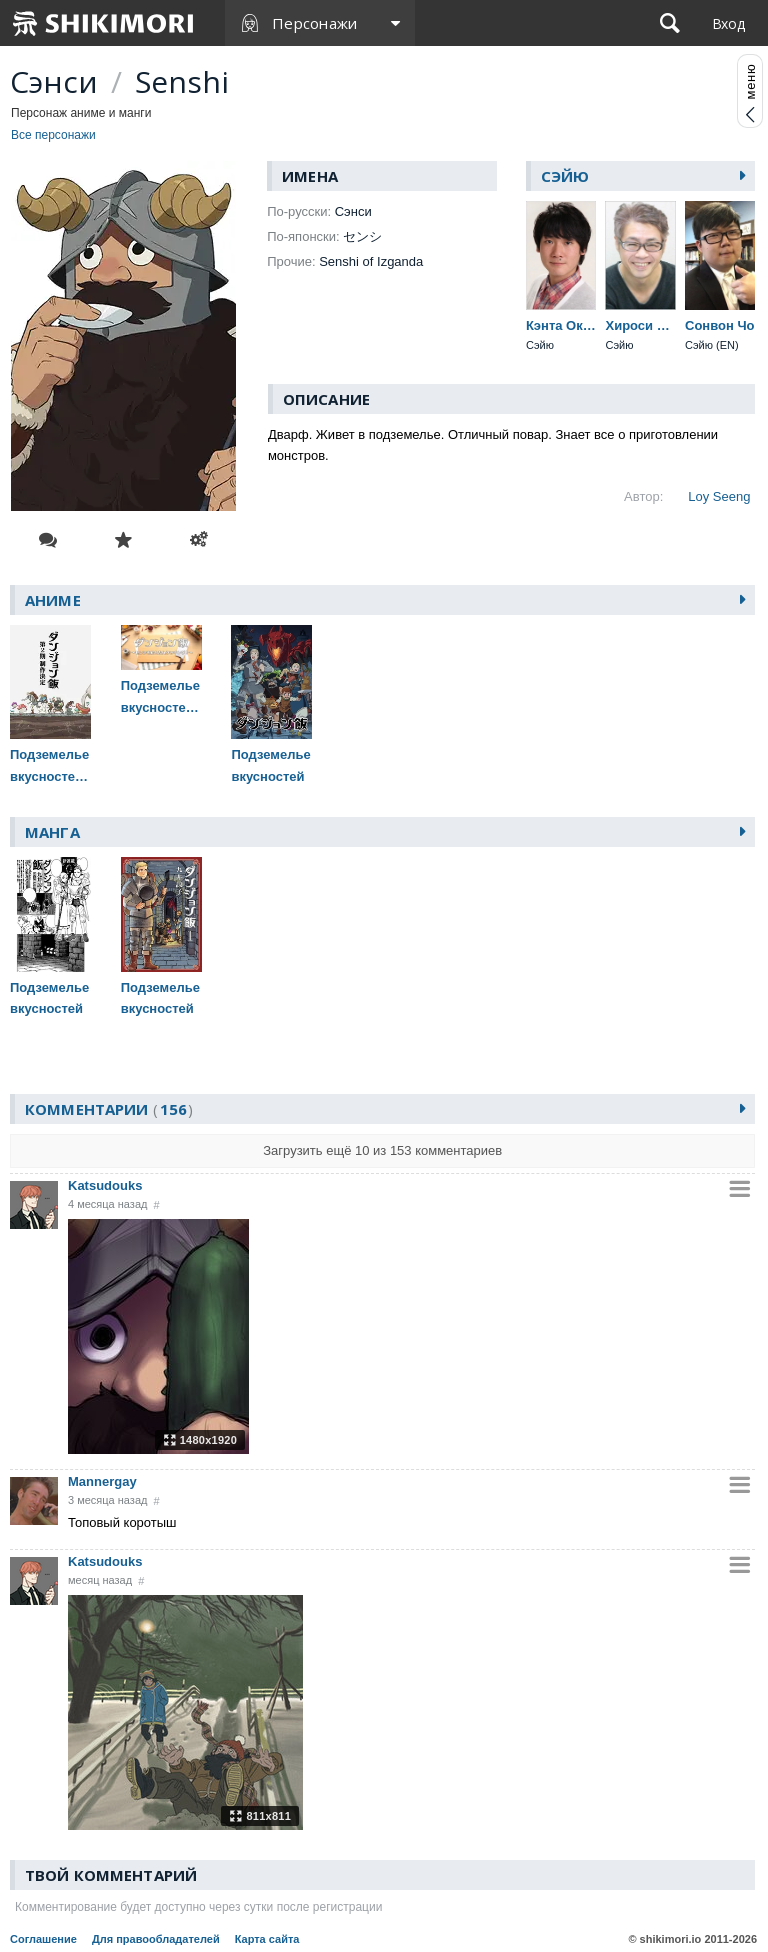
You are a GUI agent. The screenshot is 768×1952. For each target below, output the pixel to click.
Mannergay (102, 1481)
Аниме (53, 600)
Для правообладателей (156, 1939)
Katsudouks (105, 1185)
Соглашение (43, 1939)
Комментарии (109, 1109)
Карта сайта (267, 1939)
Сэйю (565, 176)
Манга (52, 832)
